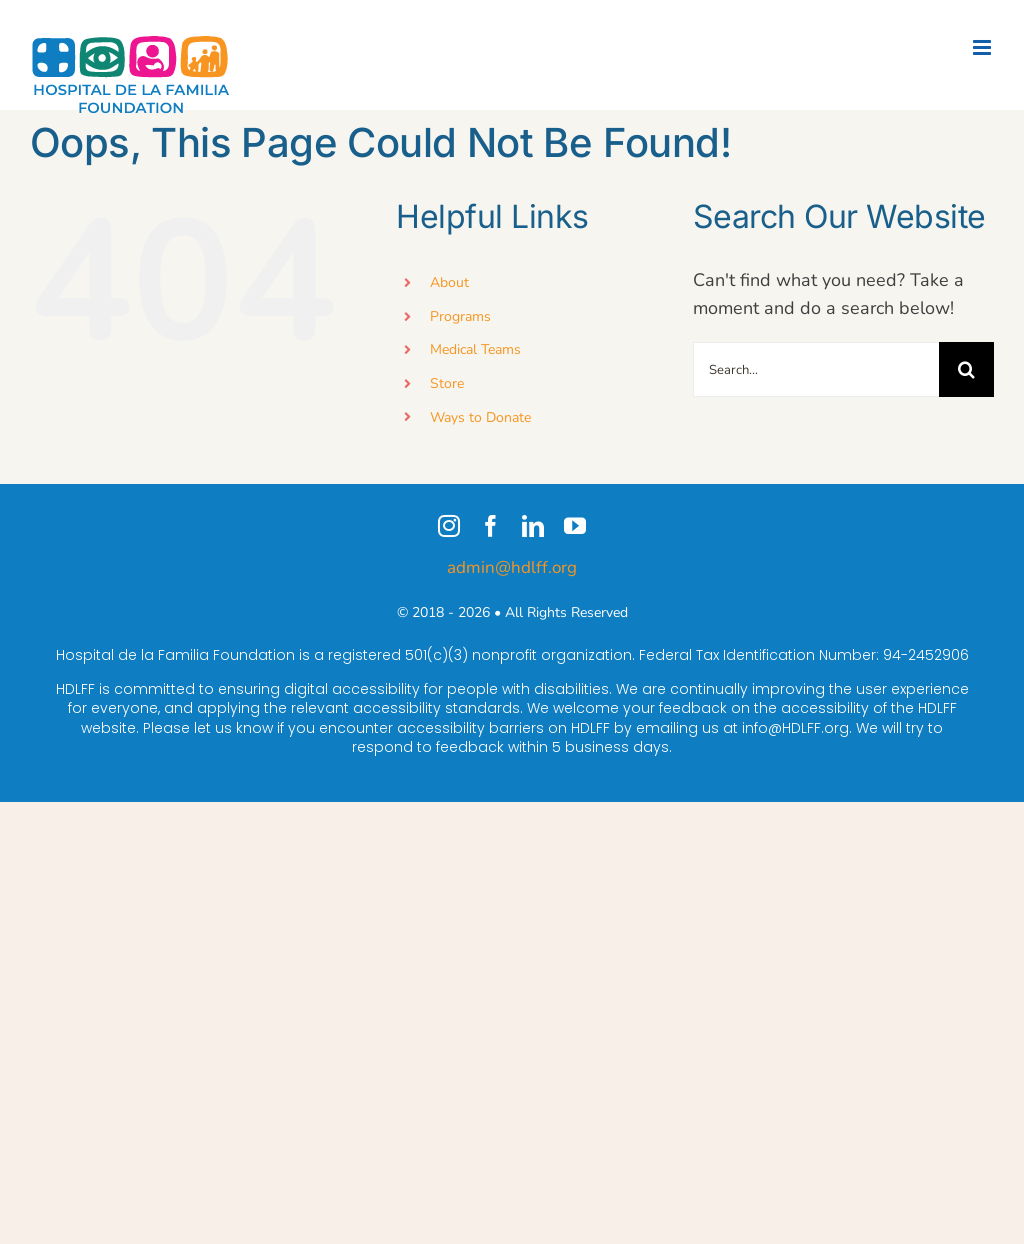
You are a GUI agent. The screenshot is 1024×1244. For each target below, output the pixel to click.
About (449, 282)
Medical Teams (475, 349)
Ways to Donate (480, 417)
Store (447, 383)
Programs (460, 316)
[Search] (966, 369)
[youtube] (575, 526)
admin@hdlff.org (512, 567)
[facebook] (491, 526)
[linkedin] (533, 526)
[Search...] (816, 369)
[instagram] (449, 526)
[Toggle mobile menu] (983, 47)
